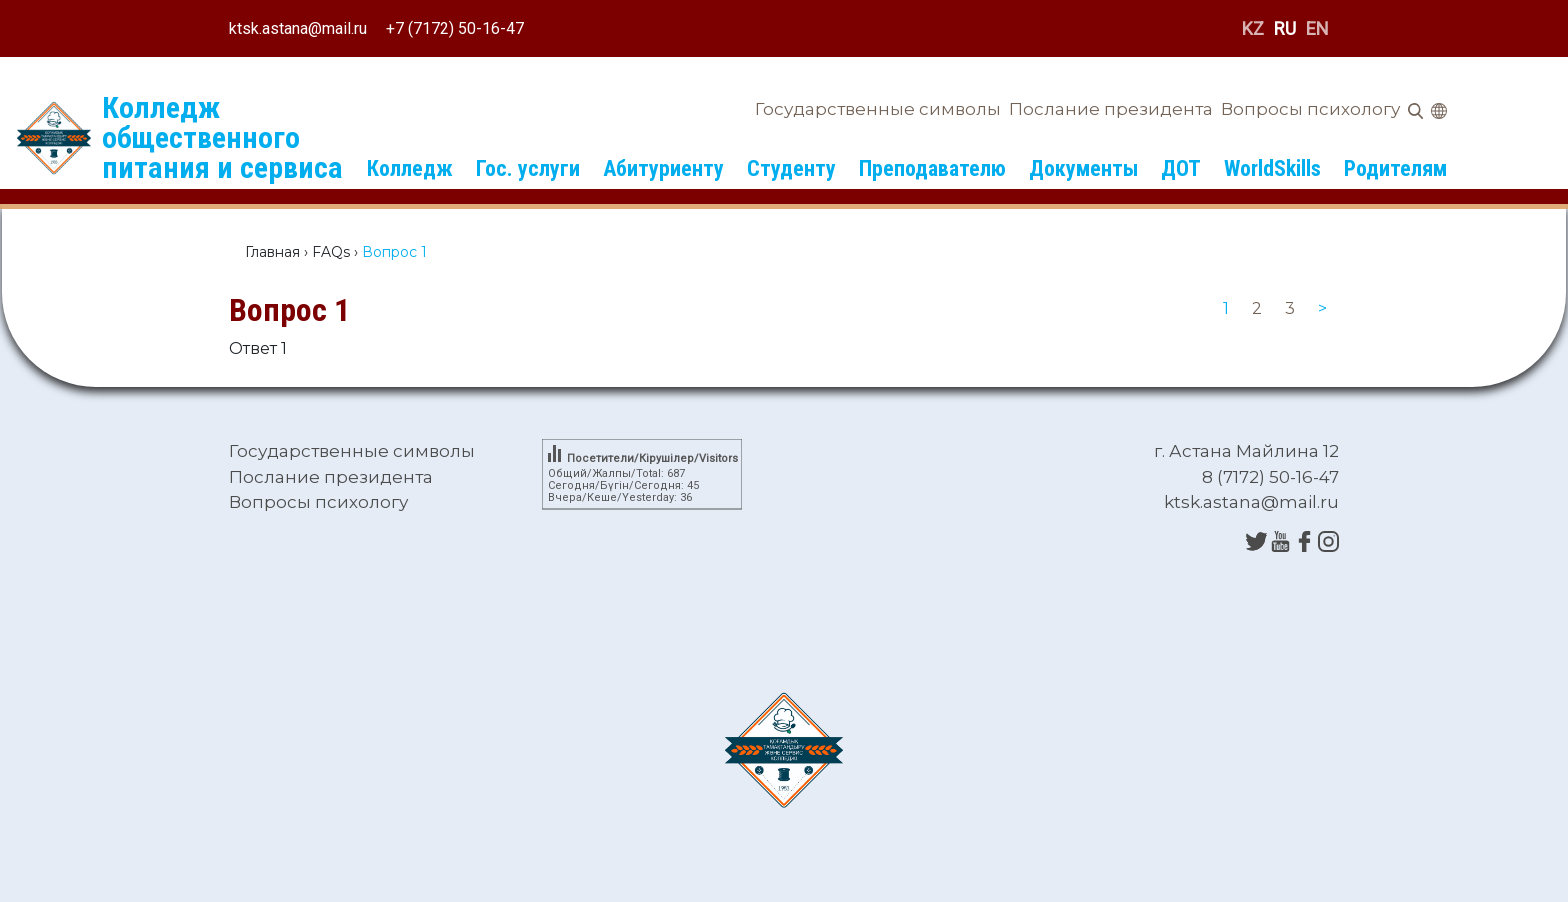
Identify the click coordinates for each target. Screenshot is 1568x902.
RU (1285, 28)
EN (1317, 28)
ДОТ (1181, 168)
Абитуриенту (663, 168)
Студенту (791, 168)
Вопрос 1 (289, 310)
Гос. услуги (528, 168)
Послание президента (1111, 109)
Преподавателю (932, 168)
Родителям (1395, 168)
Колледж (410, 168)
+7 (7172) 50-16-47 (455, 28)
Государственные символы (878, 109)
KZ (1253, 28)
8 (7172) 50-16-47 (1270, 477)
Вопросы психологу (1310, 109)
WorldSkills (1272, 168)
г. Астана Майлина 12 (1246, 451)
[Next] (1322, 309)
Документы (1083, 168)
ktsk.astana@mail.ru (298, 28)
